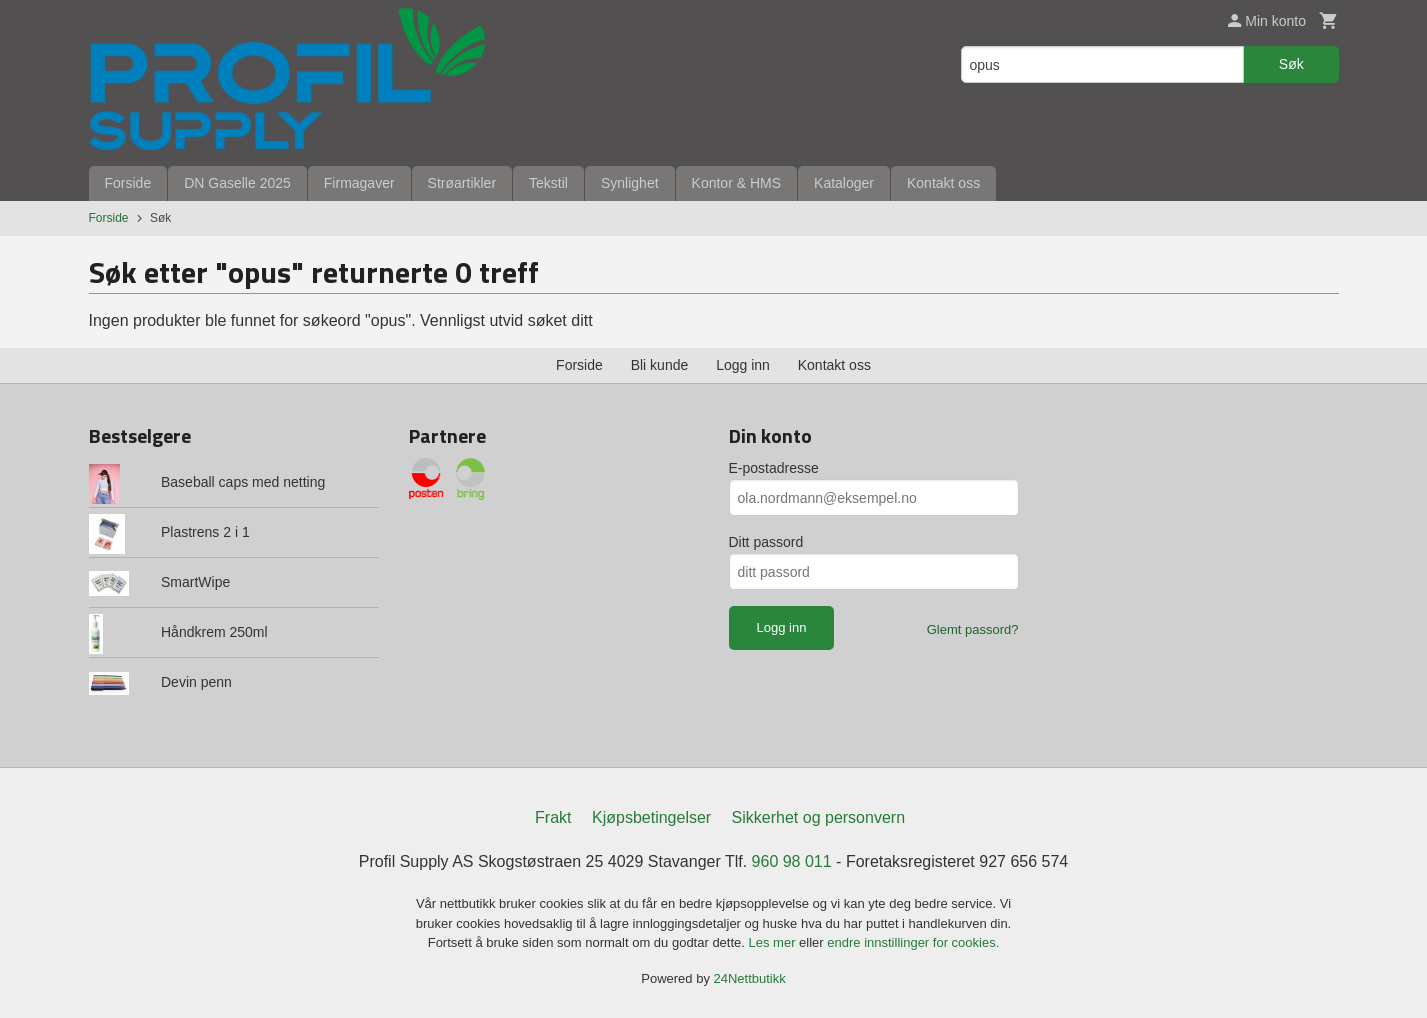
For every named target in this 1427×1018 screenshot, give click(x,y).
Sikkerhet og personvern (818, 817)
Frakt (553, 817)
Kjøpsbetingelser (651, 817)
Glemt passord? (973, 629)
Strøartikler (462, 183)
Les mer (774, 942)
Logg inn (743, 365)
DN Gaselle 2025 (237, 183)
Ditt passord (766, 542)
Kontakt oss (943, 183)
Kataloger (844, 183)
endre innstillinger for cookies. (913, 942)
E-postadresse (774, 468)
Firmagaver (359, 183)
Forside (128, 183)
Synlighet (630, 183)
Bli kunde (660, 365)
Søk (1291, 64)
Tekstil (548, 183)
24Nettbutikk (750, 978)
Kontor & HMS (736, 183)
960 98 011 (792, 861)
